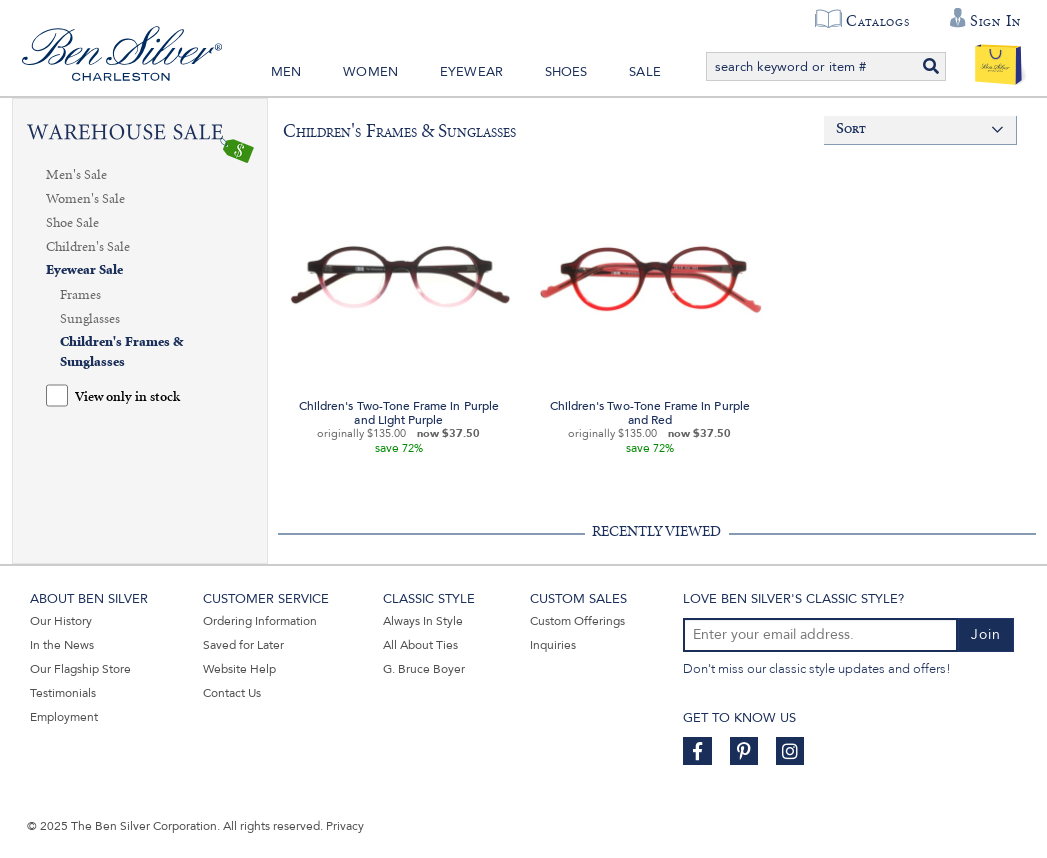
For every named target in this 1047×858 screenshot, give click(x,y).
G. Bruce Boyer (424, 669)
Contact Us (232, 693)
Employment (64, 717)
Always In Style (423, 621)
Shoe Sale (72, 223)
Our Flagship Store (80, 669)
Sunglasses (90, 319)
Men (286, 72)
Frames (80, 295)
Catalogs (877, 21)
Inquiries (553, 645)
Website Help (239, 669)
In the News (62, 645)
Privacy (345, 826)
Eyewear (471, 72)
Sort (851, 129)
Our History (61, 621)
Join (986, 634)
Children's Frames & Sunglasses (121, 352)
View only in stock (127, 397)
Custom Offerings (577, 621)
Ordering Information (260, 621)
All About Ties (420, 645)
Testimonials (63, 693)
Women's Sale (85, 199)
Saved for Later (243, 645)
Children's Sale (88, 247)
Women (370, 72)
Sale (645, 72)
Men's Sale (76, 175)
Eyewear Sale (84, 270)
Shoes (566, 72)
